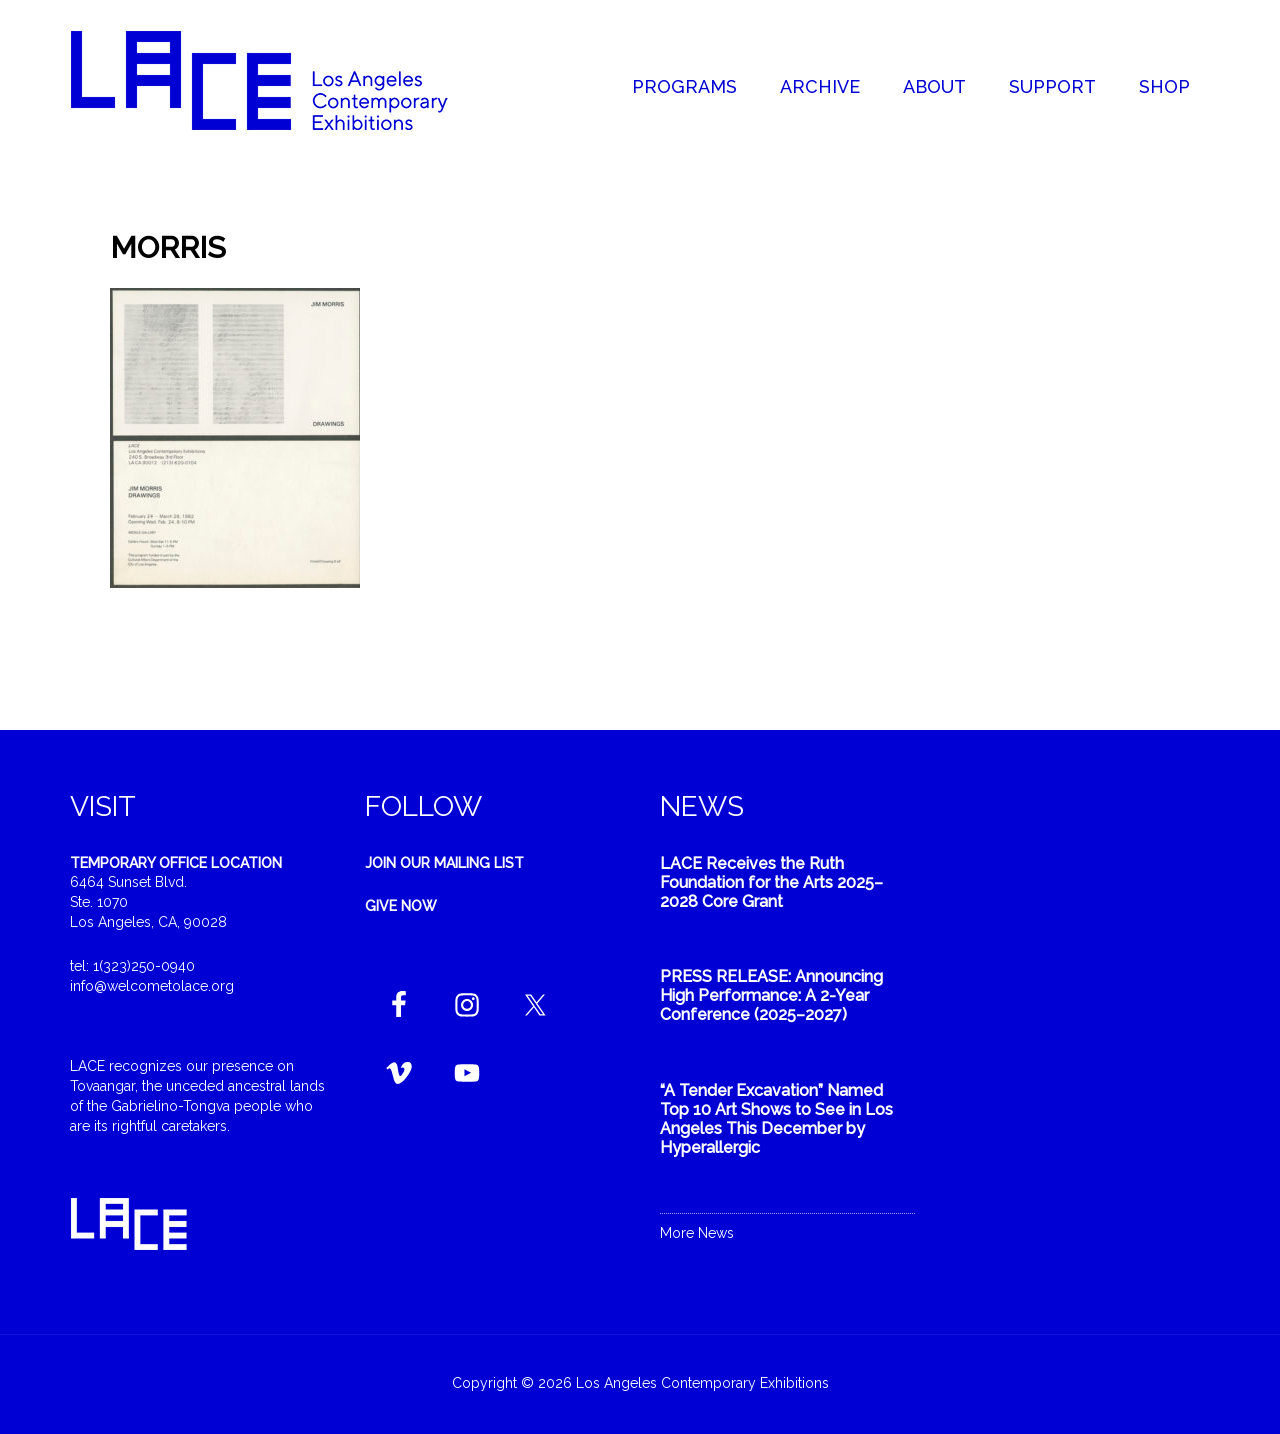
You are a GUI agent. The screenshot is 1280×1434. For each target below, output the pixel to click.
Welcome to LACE (280, 80)
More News (697, 1233)
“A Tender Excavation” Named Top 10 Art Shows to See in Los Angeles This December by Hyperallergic (776, 1119)
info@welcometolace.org (152, 986)
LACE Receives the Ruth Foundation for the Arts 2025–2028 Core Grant (771, 882)
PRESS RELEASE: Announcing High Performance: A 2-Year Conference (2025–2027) (771, 995)
